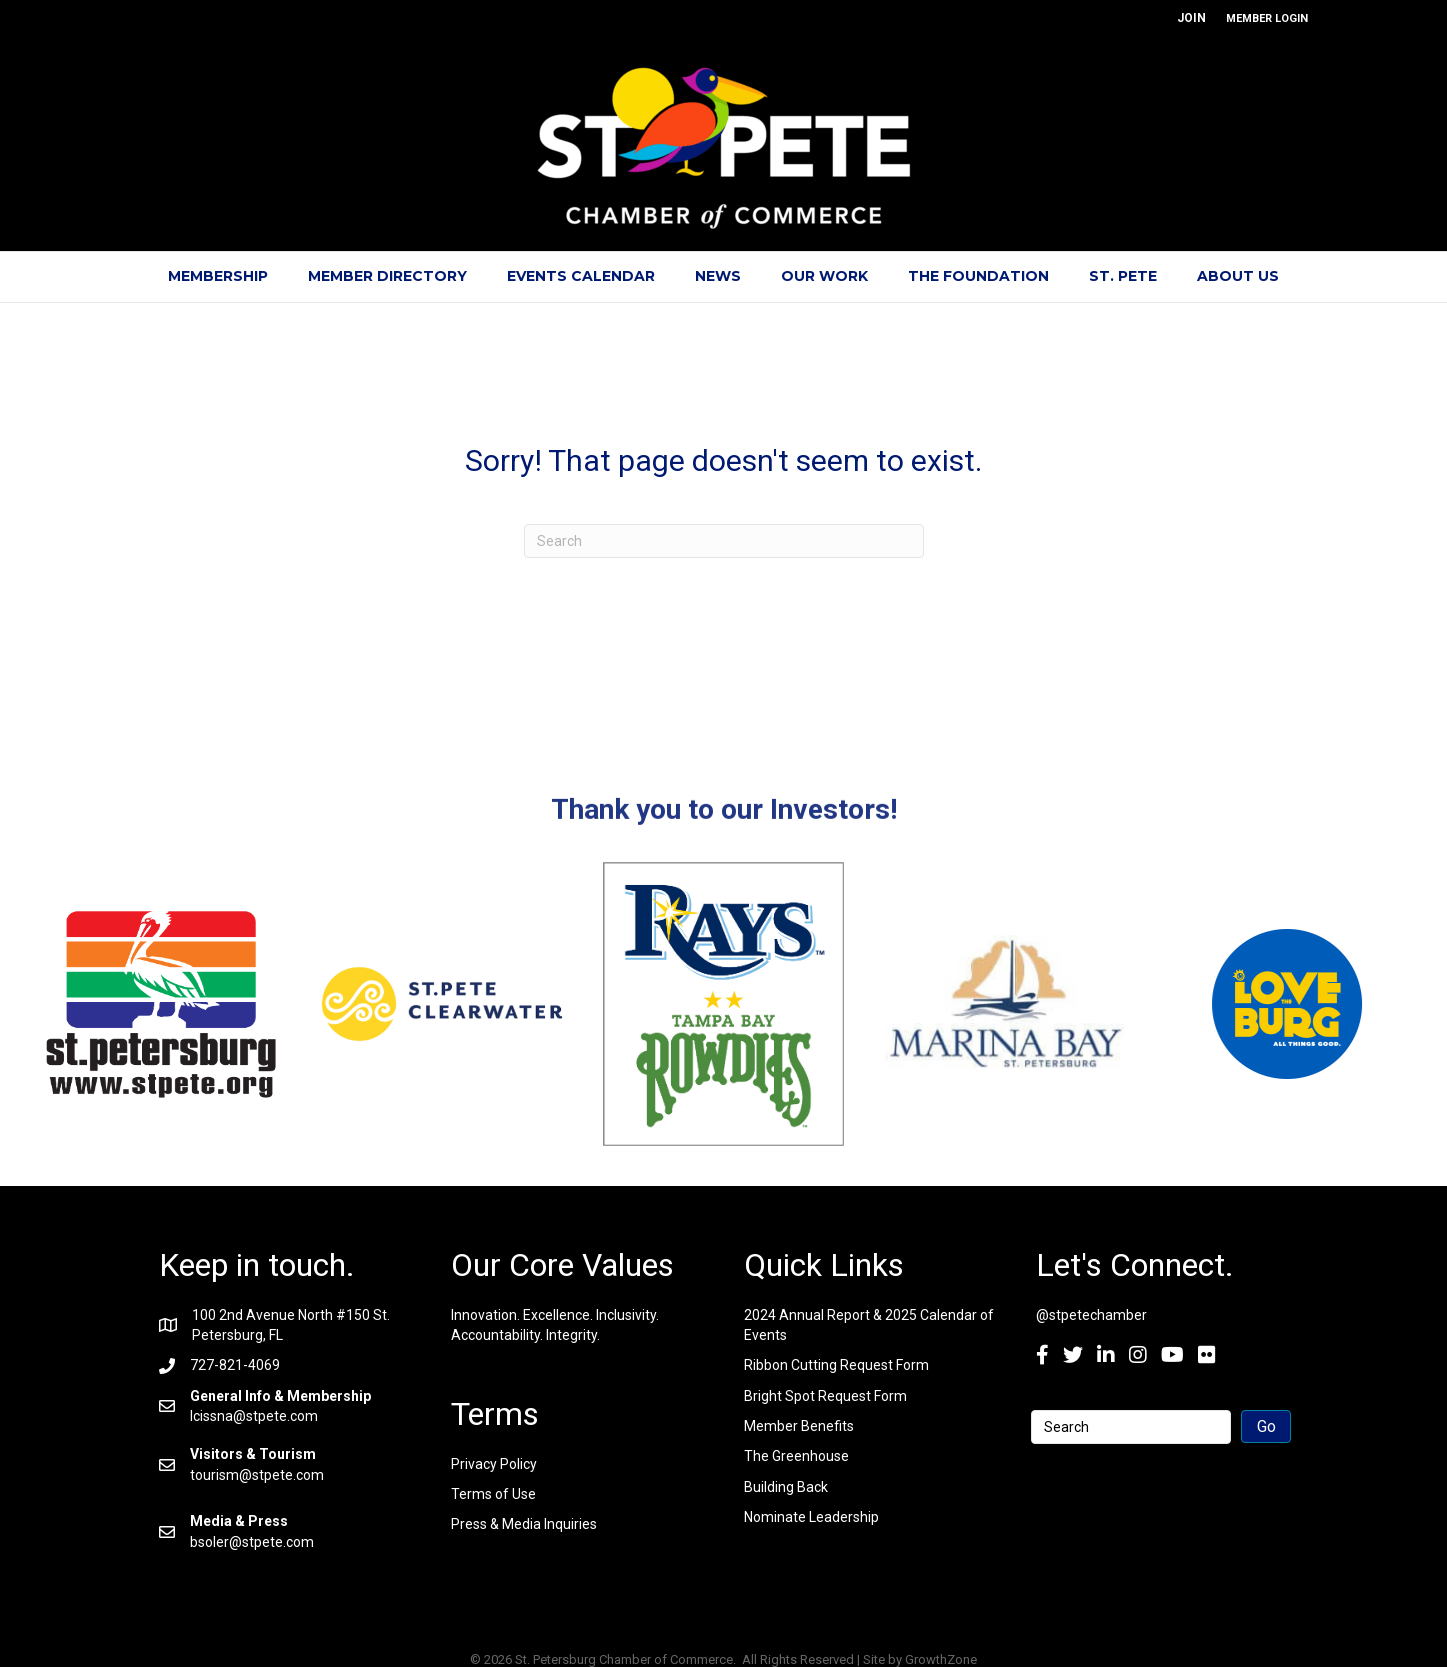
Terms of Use (493, 1494)
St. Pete (1123, 276)
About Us (1238, 276)
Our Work (824, 276)
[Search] (724, 541)
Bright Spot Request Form (825, 1396)
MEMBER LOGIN (1267, 18)
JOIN (1191, 18)
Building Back (786, 1487)
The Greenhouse (796, 1456)
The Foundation (978, 276)
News (718, 276)
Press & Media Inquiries (524, 1524)
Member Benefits (799, 1426)
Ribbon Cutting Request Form (836, 1365)
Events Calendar (581, 276)
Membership (218, 276)
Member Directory (387, 276)
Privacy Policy (494, 1464)
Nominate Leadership (811, 1517)
